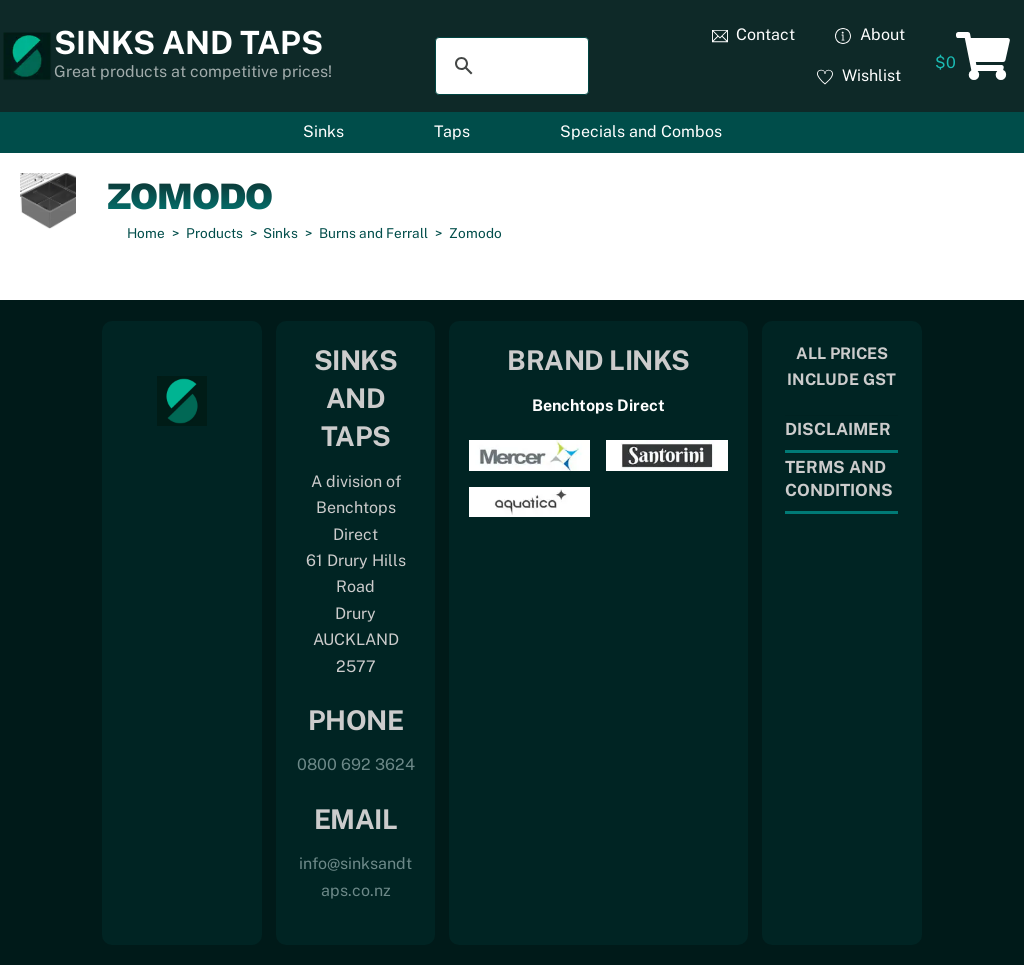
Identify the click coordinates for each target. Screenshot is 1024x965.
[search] (509, 66)
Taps (452, 131)
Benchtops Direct (598, 405)
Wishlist (859, 75)
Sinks (323, 131)
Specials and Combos (641, 131)
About (870, 34)
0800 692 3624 (356, 764)
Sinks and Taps (188, 42)
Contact (754, 34)
